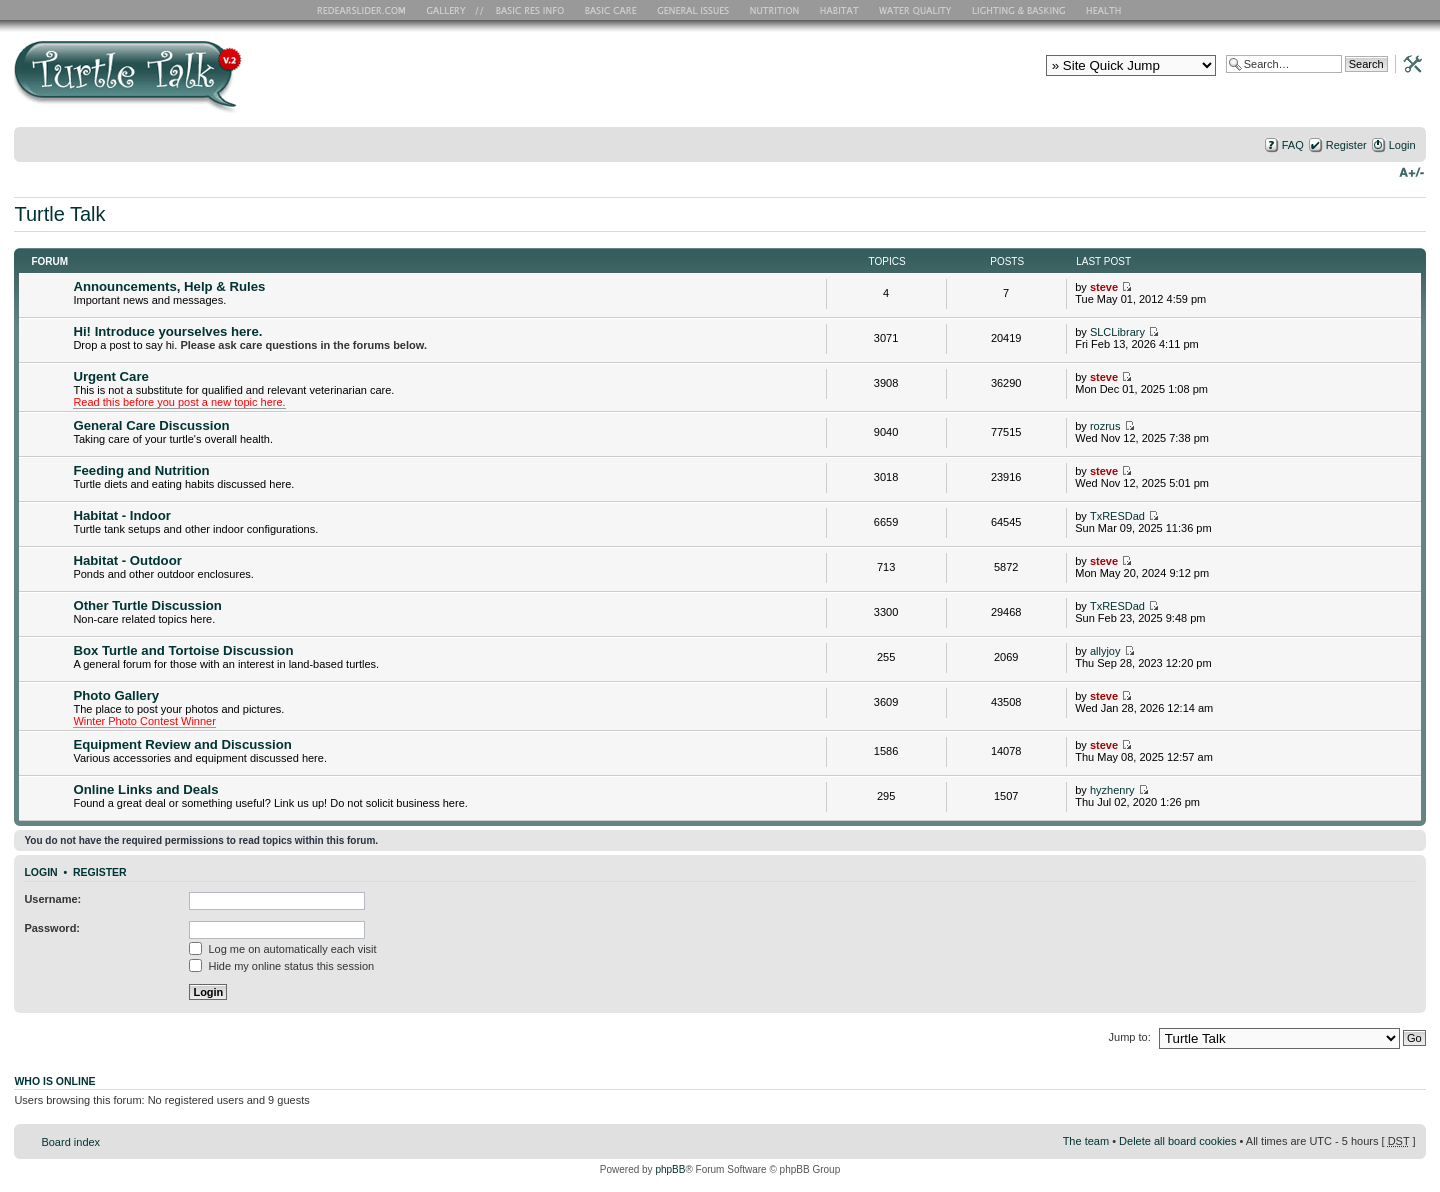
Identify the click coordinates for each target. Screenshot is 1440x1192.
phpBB (670, 1169)
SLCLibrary (1117, 332)
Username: (52, 899)
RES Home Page (365, 10)
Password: (52, 928)
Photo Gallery (116, 695)
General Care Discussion (151, 425)
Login (1402, 145)
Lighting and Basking (1020, 10)
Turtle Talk (59, 214)
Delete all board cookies (1177, 1141)
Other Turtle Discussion (147, 605)
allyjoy (1105, 651)
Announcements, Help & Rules (169, 286)
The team (1086, 1141)
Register (1346, 145)
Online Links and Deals (145, 789)
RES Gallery (452, 10)
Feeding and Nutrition (141, 470)
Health (1105, 10)
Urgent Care (110, 376)
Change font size (1411, 171)
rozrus (1105, 426)
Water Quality (915, 10)
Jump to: (1130, 1037)
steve (1104, 287)
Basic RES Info (525, 10)
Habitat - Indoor (121, 515)
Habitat (840, 10)
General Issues (695, 10)
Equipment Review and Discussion (182, 744)
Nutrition (777, 10)
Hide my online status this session (281, 966)
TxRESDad (1117, 516)
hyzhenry (1112, 790)
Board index (70, 1142)
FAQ (1293, 145)
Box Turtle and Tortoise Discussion (183, 650)
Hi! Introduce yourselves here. (167, 331)
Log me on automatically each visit (282, 949)
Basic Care (610, 10)
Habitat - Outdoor (127, 560)
